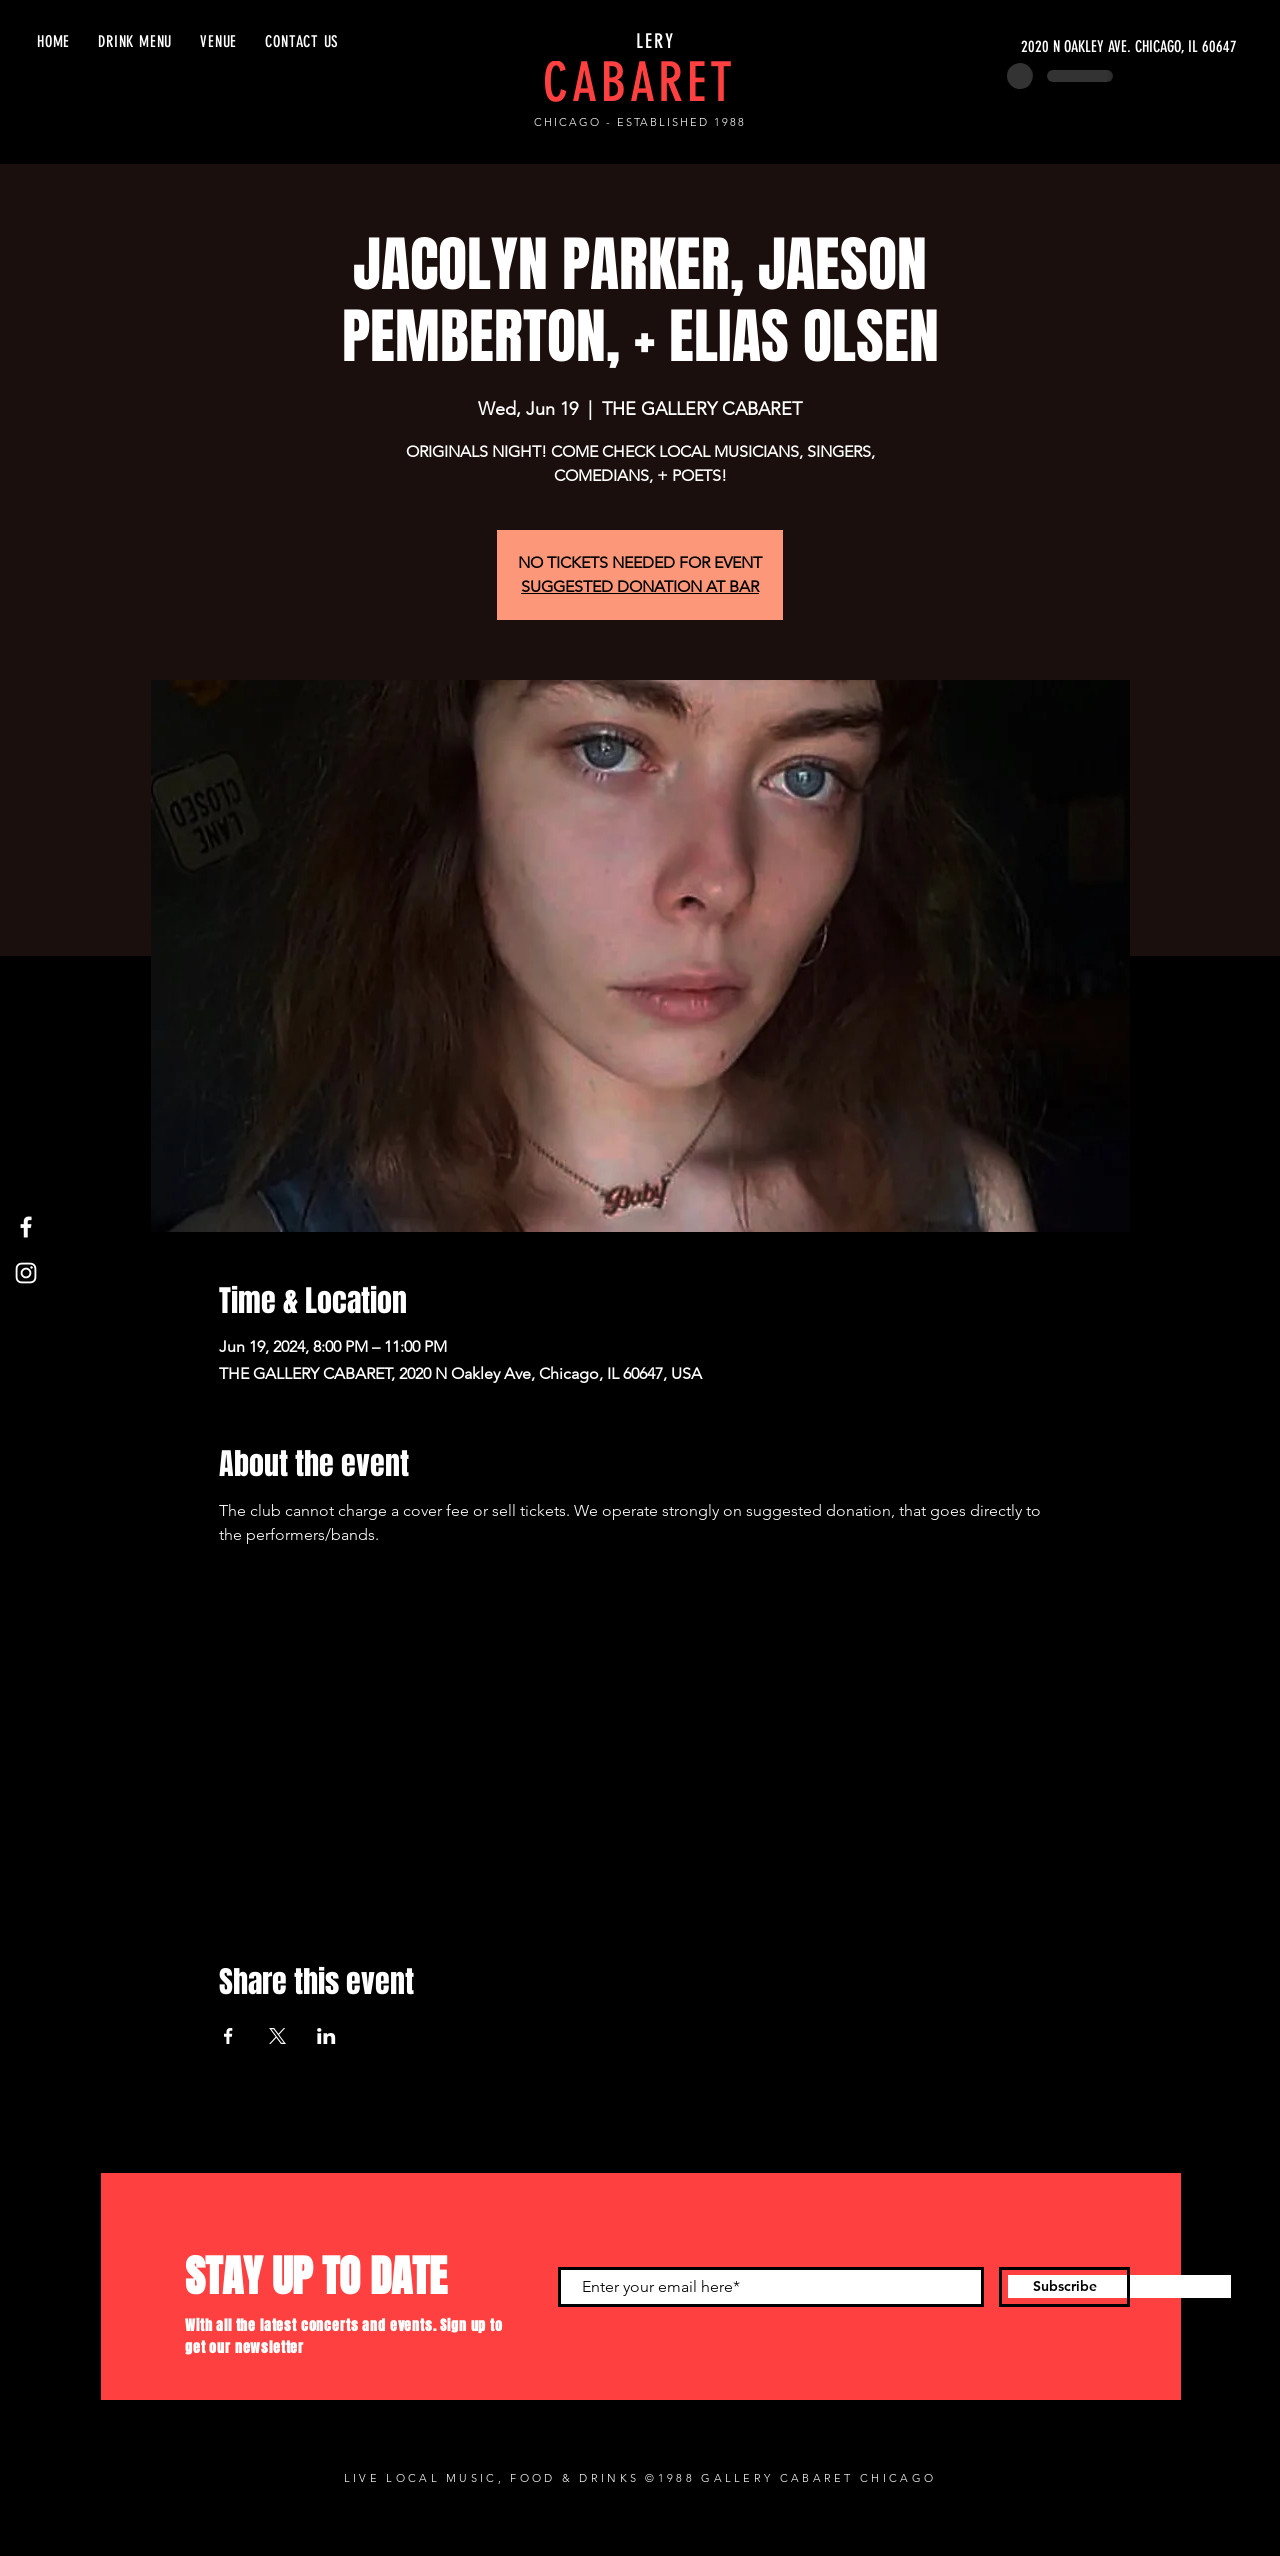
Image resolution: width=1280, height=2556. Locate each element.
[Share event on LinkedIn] (326, 2036)
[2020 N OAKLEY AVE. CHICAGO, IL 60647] (1048, 47)
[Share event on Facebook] (228, 2036)
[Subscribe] (1064, 2287)
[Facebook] (26, 1227)
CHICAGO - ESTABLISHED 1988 (640, 122)
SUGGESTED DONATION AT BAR (640, 586)
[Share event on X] (277, 2036)
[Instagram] (26, 1273)
